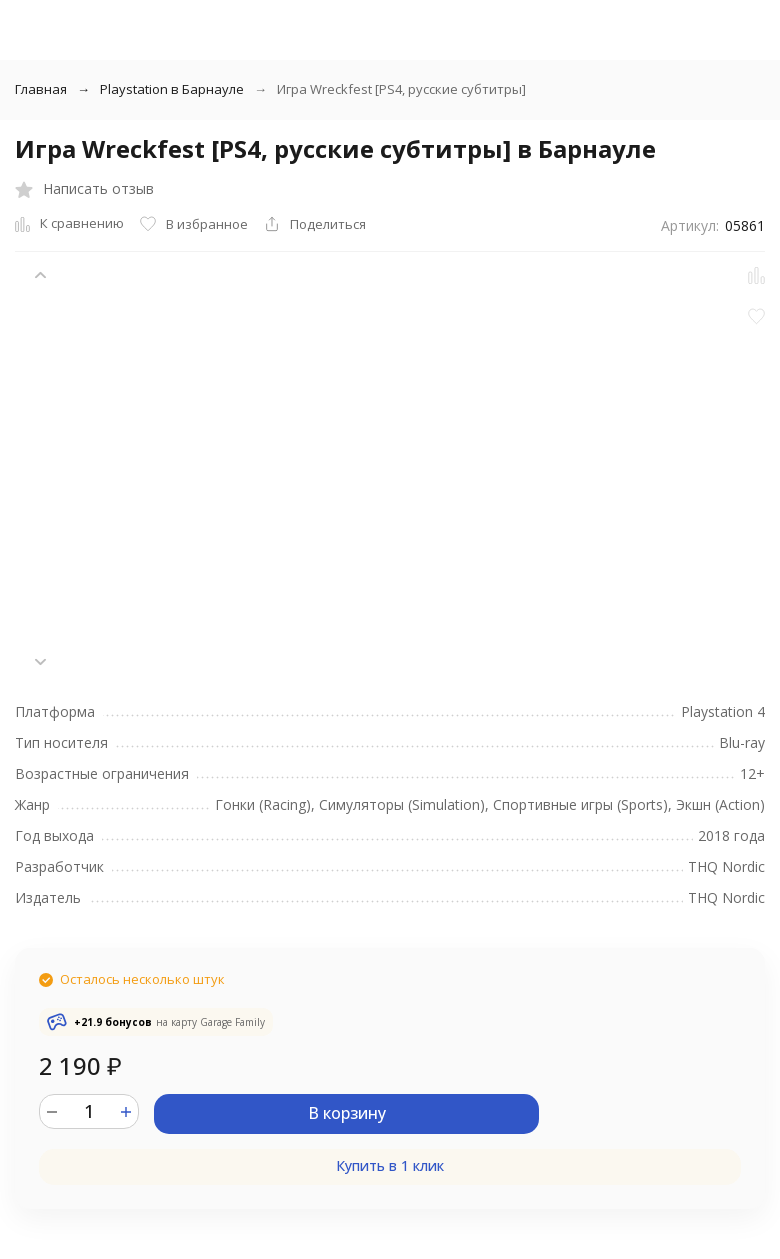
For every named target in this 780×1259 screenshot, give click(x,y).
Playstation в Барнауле (172, 89)
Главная (41, 89)
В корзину (347, 1113)
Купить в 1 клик (390, 1165)
